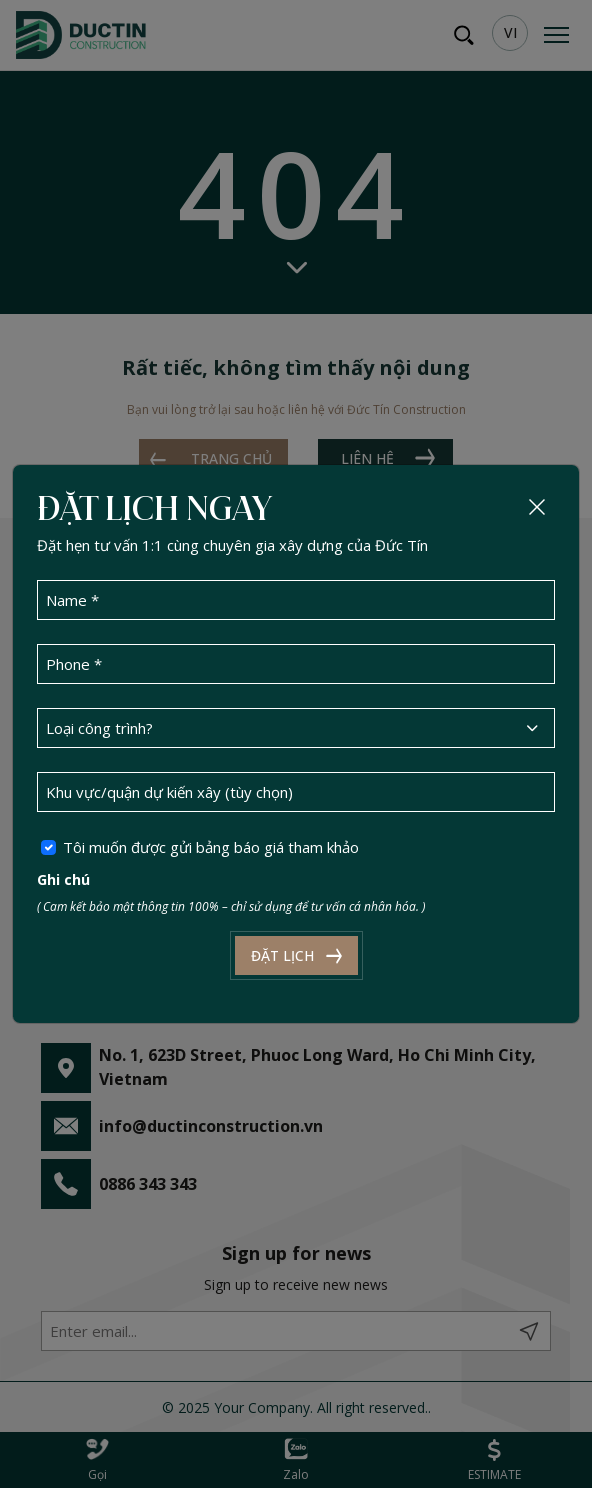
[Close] (537, 507)
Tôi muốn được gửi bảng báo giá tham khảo (211, 847)
